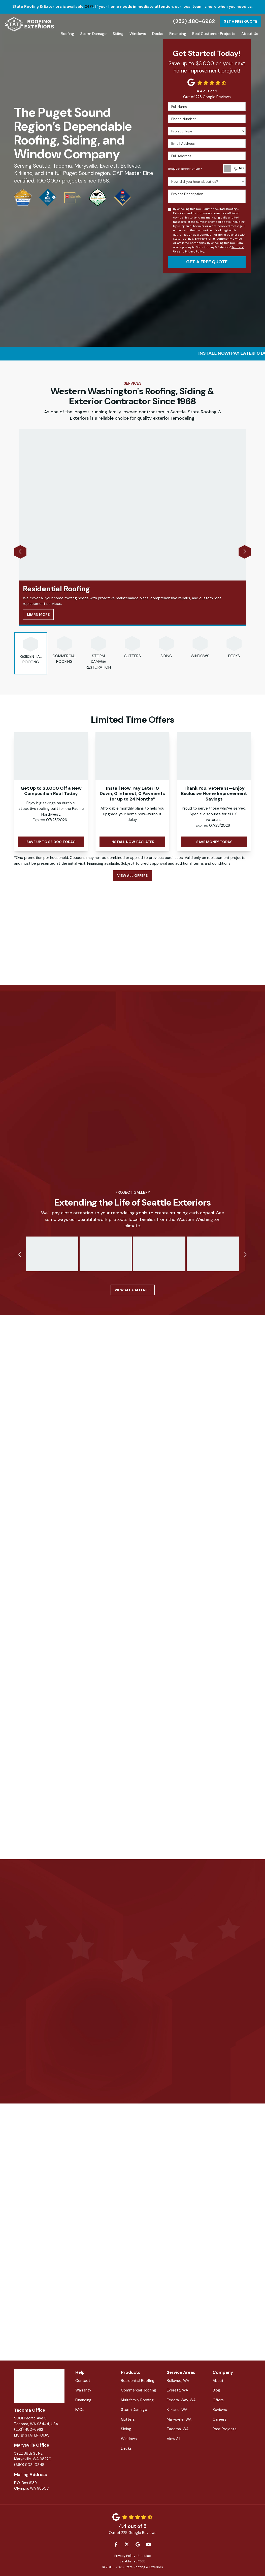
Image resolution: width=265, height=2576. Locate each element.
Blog (216, 2390)
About (218, 2380)
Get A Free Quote (240, 21)
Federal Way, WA (181, 2400)
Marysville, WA (179, 2419)
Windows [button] (137, 33)
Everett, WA (177, 2390)
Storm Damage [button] (93, 33)
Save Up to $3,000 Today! (51, 841)
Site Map (144, 2556)
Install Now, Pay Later (132, 841)
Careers (219, 2419)
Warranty (83, 2390)
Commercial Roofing (138, 2390)
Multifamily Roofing (137, 2400)
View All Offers (132, 875)
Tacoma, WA (178, 2429)
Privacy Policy (194, 251)
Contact (82, 2380)
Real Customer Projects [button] (213, 33)
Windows (129, 2438)
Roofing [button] (67, 33)
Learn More (38, 614)
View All (173, 2438)
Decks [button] (157, 33)
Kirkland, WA (177, 2409)
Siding (126, 2429)
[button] (20, 551)
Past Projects (225, 2429)
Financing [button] (177, 33)
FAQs (79, 2409)
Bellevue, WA (178, 2380)
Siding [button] (118, 33)
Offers (218, 2400)
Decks (126, 2448)
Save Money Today (214, 841)
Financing (83, 2400)
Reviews (220, 2409)
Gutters (128, 2419)
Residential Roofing (137, 2380)
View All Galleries (133, 1290)
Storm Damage (134, 2409)
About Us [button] (249, 33)
